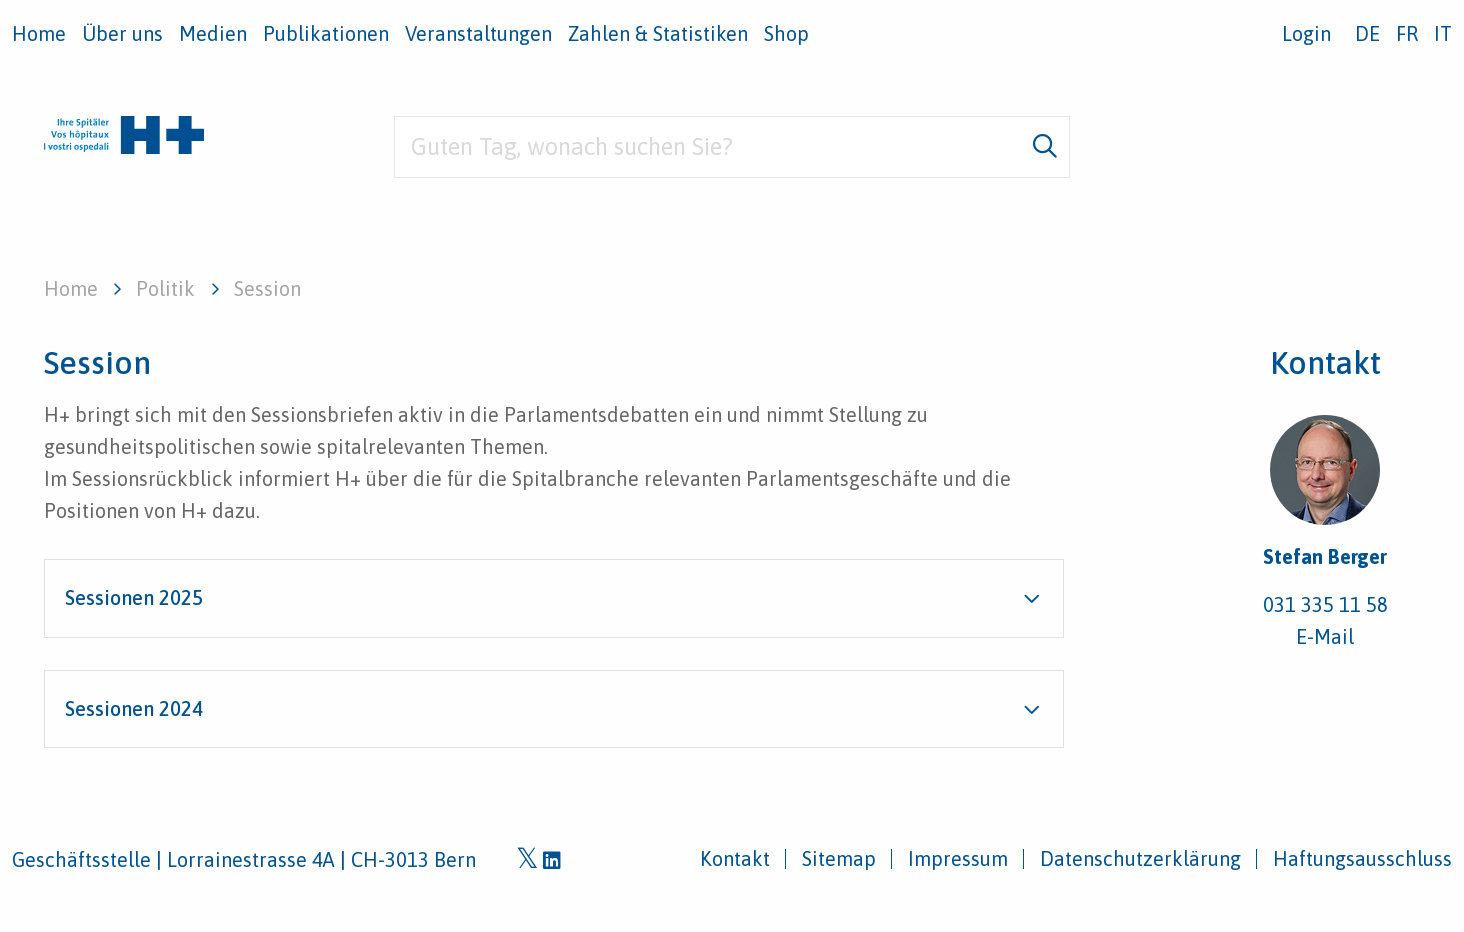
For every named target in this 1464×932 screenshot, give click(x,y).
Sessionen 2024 (134, 708)
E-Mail (1325, 636)
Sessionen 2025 (134, 597)
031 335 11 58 (1325, 604)
